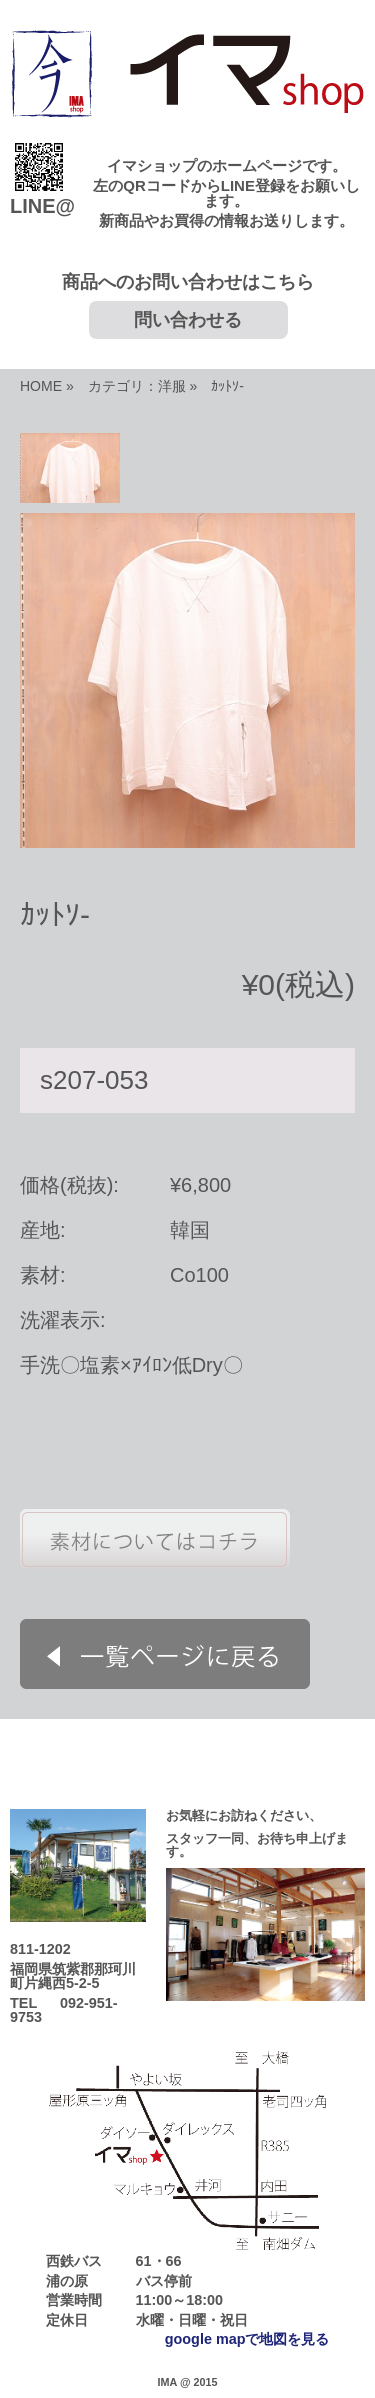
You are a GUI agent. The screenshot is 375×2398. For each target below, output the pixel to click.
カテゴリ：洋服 (137, 386)
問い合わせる (188, 320)
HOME (41, 386)
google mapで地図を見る (247, 2339)
